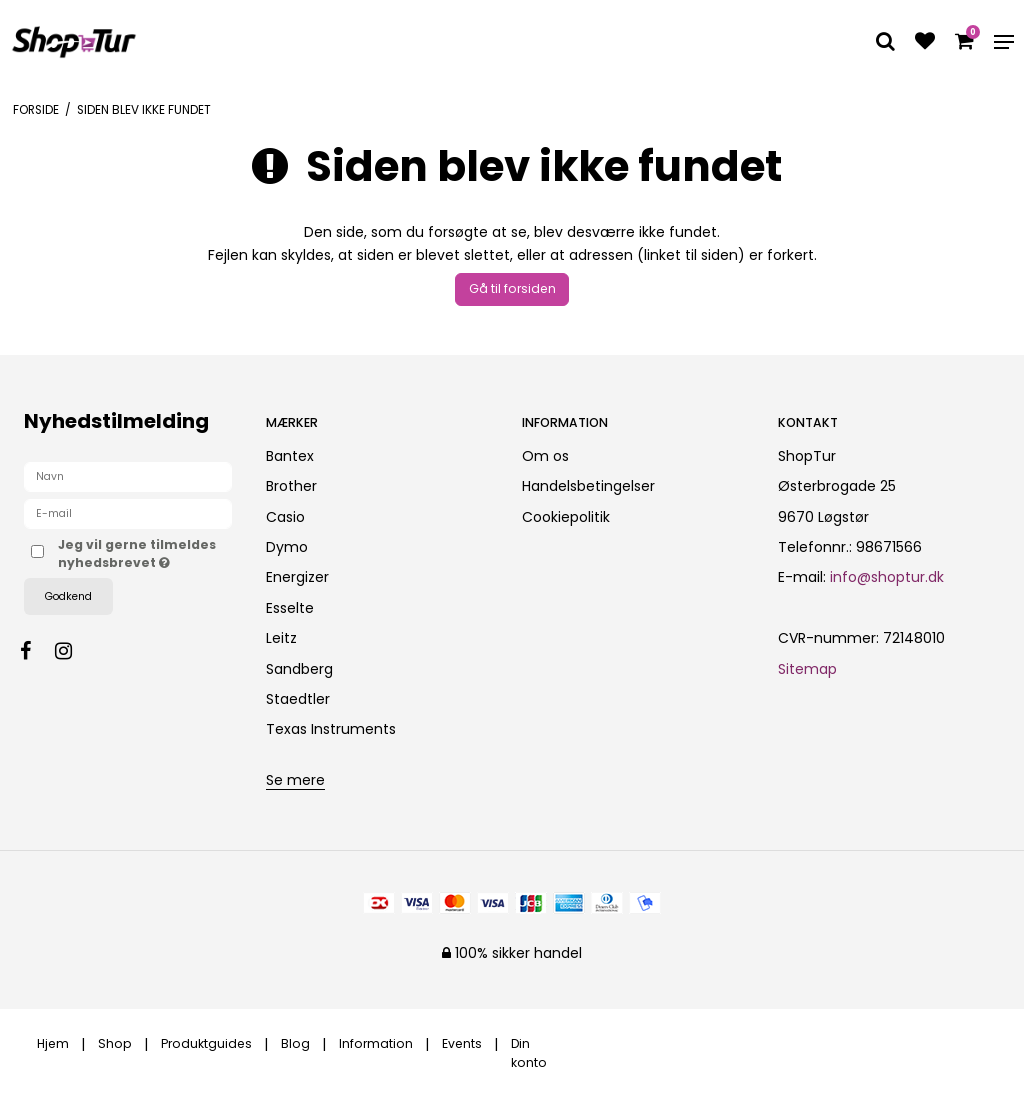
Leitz (281, 638)
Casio (285, 517)
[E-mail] (128, 513)
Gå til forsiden (512, 288)
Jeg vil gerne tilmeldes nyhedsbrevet (145, 553)
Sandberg (299, 669)
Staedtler (298, 699)
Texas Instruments (331, 729)
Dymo (287, 547)
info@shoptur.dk (887, 577)
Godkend (68, 596)
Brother (291, 486)
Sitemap (807, 669)
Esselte (290, 608)
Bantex (290, 456)
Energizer (297, 577)
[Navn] (128, 476)
